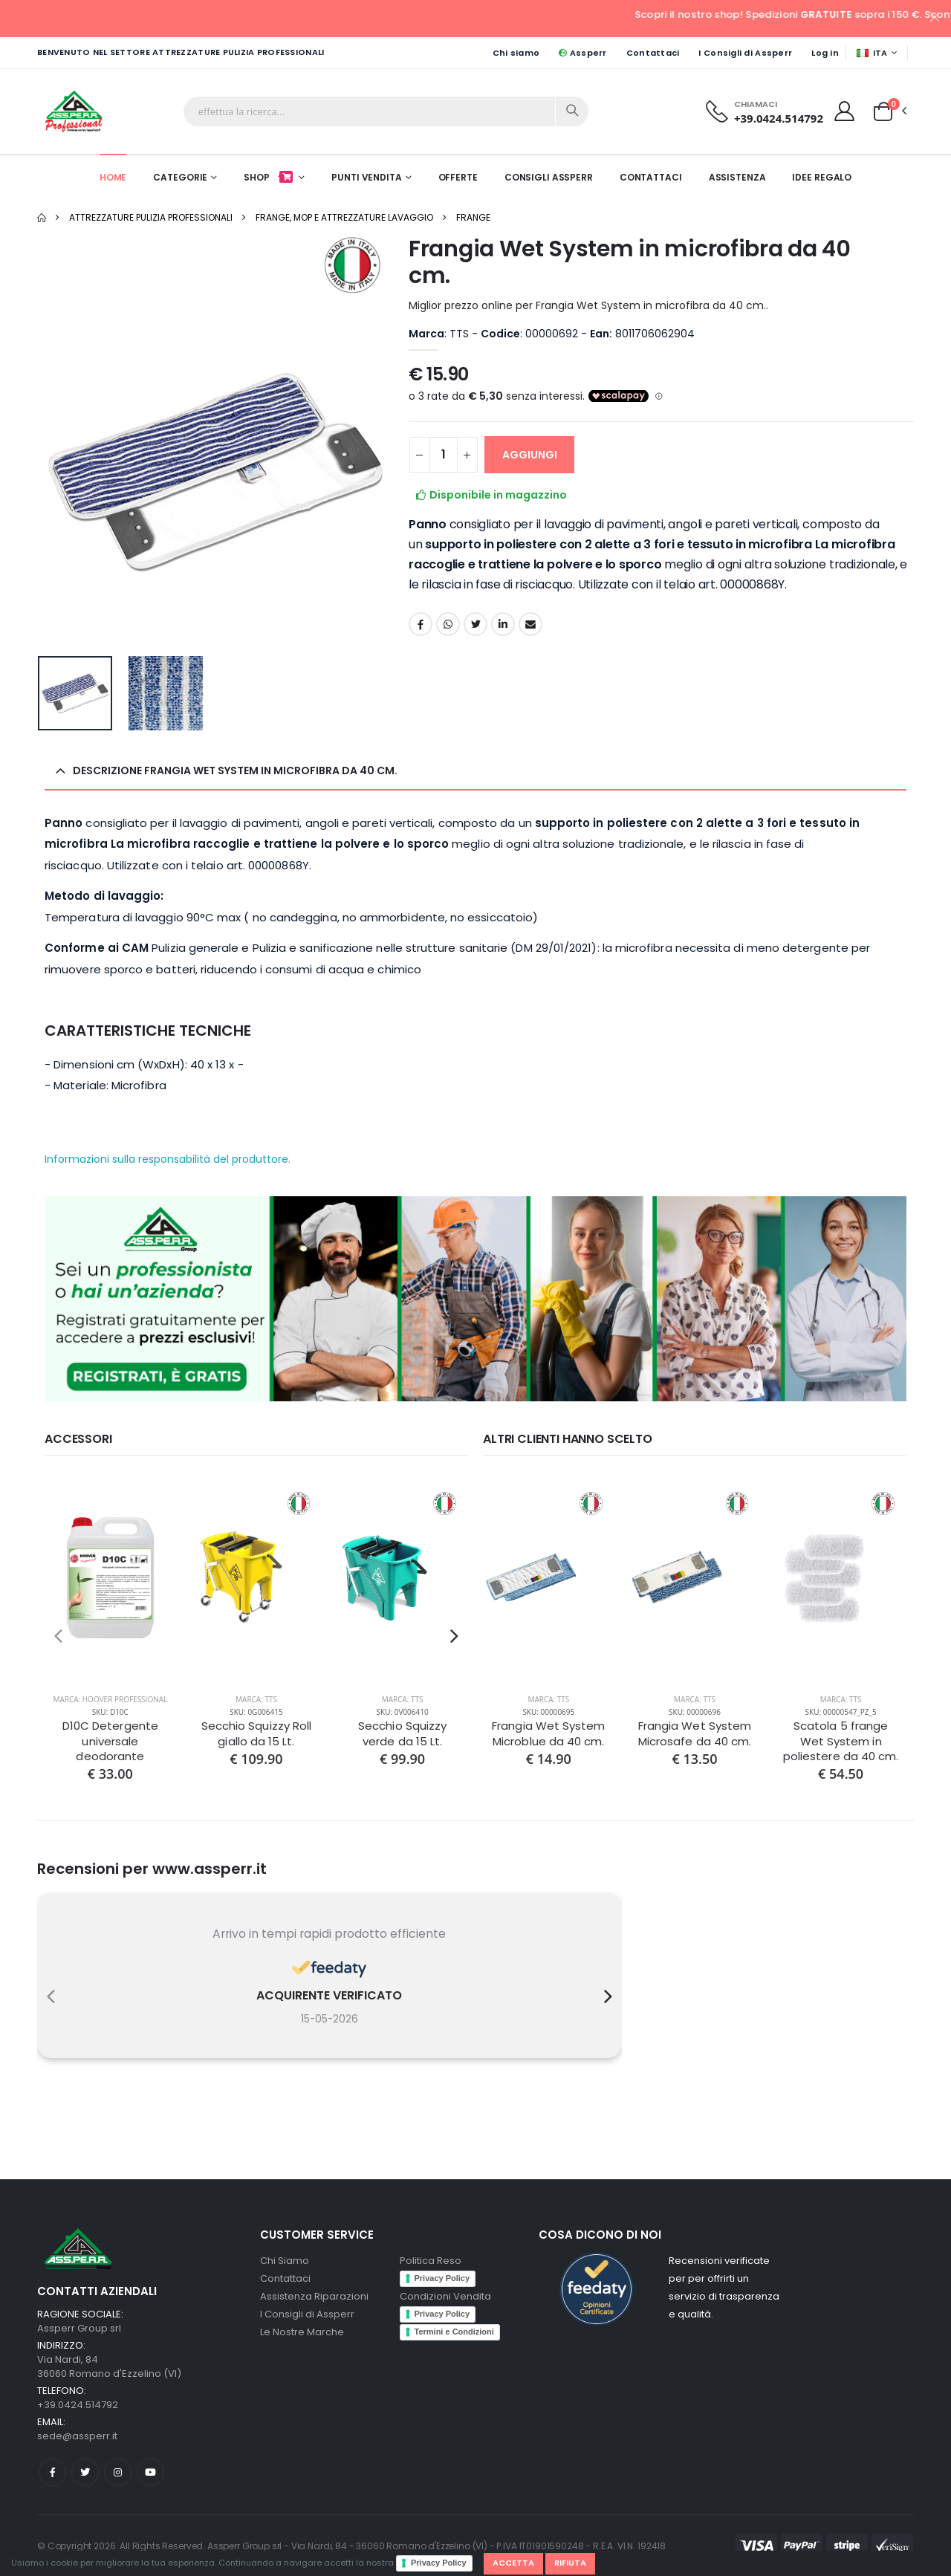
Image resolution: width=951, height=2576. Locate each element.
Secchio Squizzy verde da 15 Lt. (402, 1733)
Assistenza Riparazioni (314, 2296)
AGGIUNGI (529, 454)
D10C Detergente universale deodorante (110, 1741)
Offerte (458, 177)
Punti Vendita (366, 177)
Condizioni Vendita (445, 2296)
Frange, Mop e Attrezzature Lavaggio (344, 217)
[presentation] (58, 1636)
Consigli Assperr (548, 177)
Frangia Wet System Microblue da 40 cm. (548, 1733)
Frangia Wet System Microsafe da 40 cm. (694, 1733)
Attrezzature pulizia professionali (151, 217)
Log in (825, 53)
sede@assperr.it (77, 2436)
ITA (872, 53)
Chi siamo (516, 53)
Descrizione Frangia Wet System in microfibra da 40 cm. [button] (235, 770)
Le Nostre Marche (302, 2332)
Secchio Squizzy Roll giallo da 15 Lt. (256, 1733)
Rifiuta (570, 2563)
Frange (473, 217)
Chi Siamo (284, 2261)
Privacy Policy (439, 2562)
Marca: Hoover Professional (110, 1699)
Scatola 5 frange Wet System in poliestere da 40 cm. (841, 1741)
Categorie (180, 177)
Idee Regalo (821, 177)
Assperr (582, 53)
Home (113, 177)
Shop (269, 177)
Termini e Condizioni (454, 2331)
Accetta (513, 2563)
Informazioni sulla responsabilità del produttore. (168, 1159)
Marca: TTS (256, 1699)
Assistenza (737, 177)
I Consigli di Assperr (745, 53)
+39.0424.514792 (778, 118)
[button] (883, 110)
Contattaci (653, 53)
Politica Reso (430, 2261)
